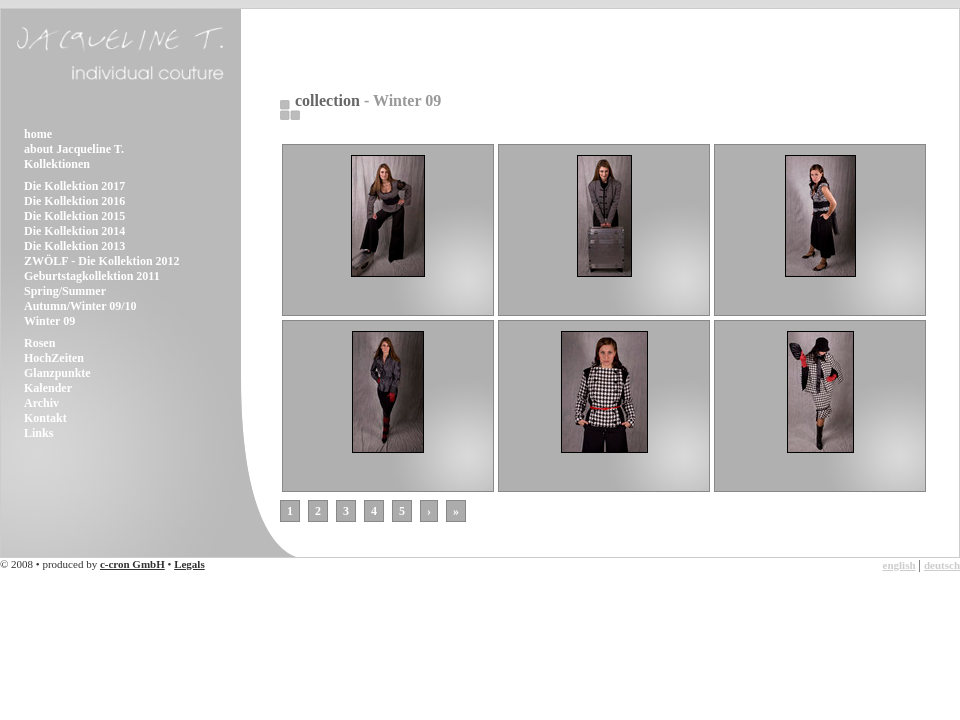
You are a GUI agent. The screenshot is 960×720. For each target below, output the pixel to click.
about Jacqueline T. (74, 149)
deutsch (942, 565)
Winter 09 (49, 321)
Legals (189, 564)
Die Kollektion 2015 (74, 216)
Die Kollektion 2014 (74, 231)
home (38, 134)
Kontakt (45, 418)
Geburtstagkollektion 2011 (92, 276)
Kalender (48, 388)
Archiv (41, 403)
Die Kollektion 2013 (74, 246)
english (899, 565)
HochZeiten (54, 358)
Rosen (39, 343)
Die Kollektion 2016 (74, 201)
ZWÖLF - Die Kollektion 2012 (102, 261)
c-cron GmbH (132, 564)
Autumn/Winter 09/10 (80, 306)
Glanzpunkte (57, 373)
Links (38, 433)
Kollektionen (57, 164)
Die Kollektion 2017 (74, 186)
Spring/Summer (65, 291)
